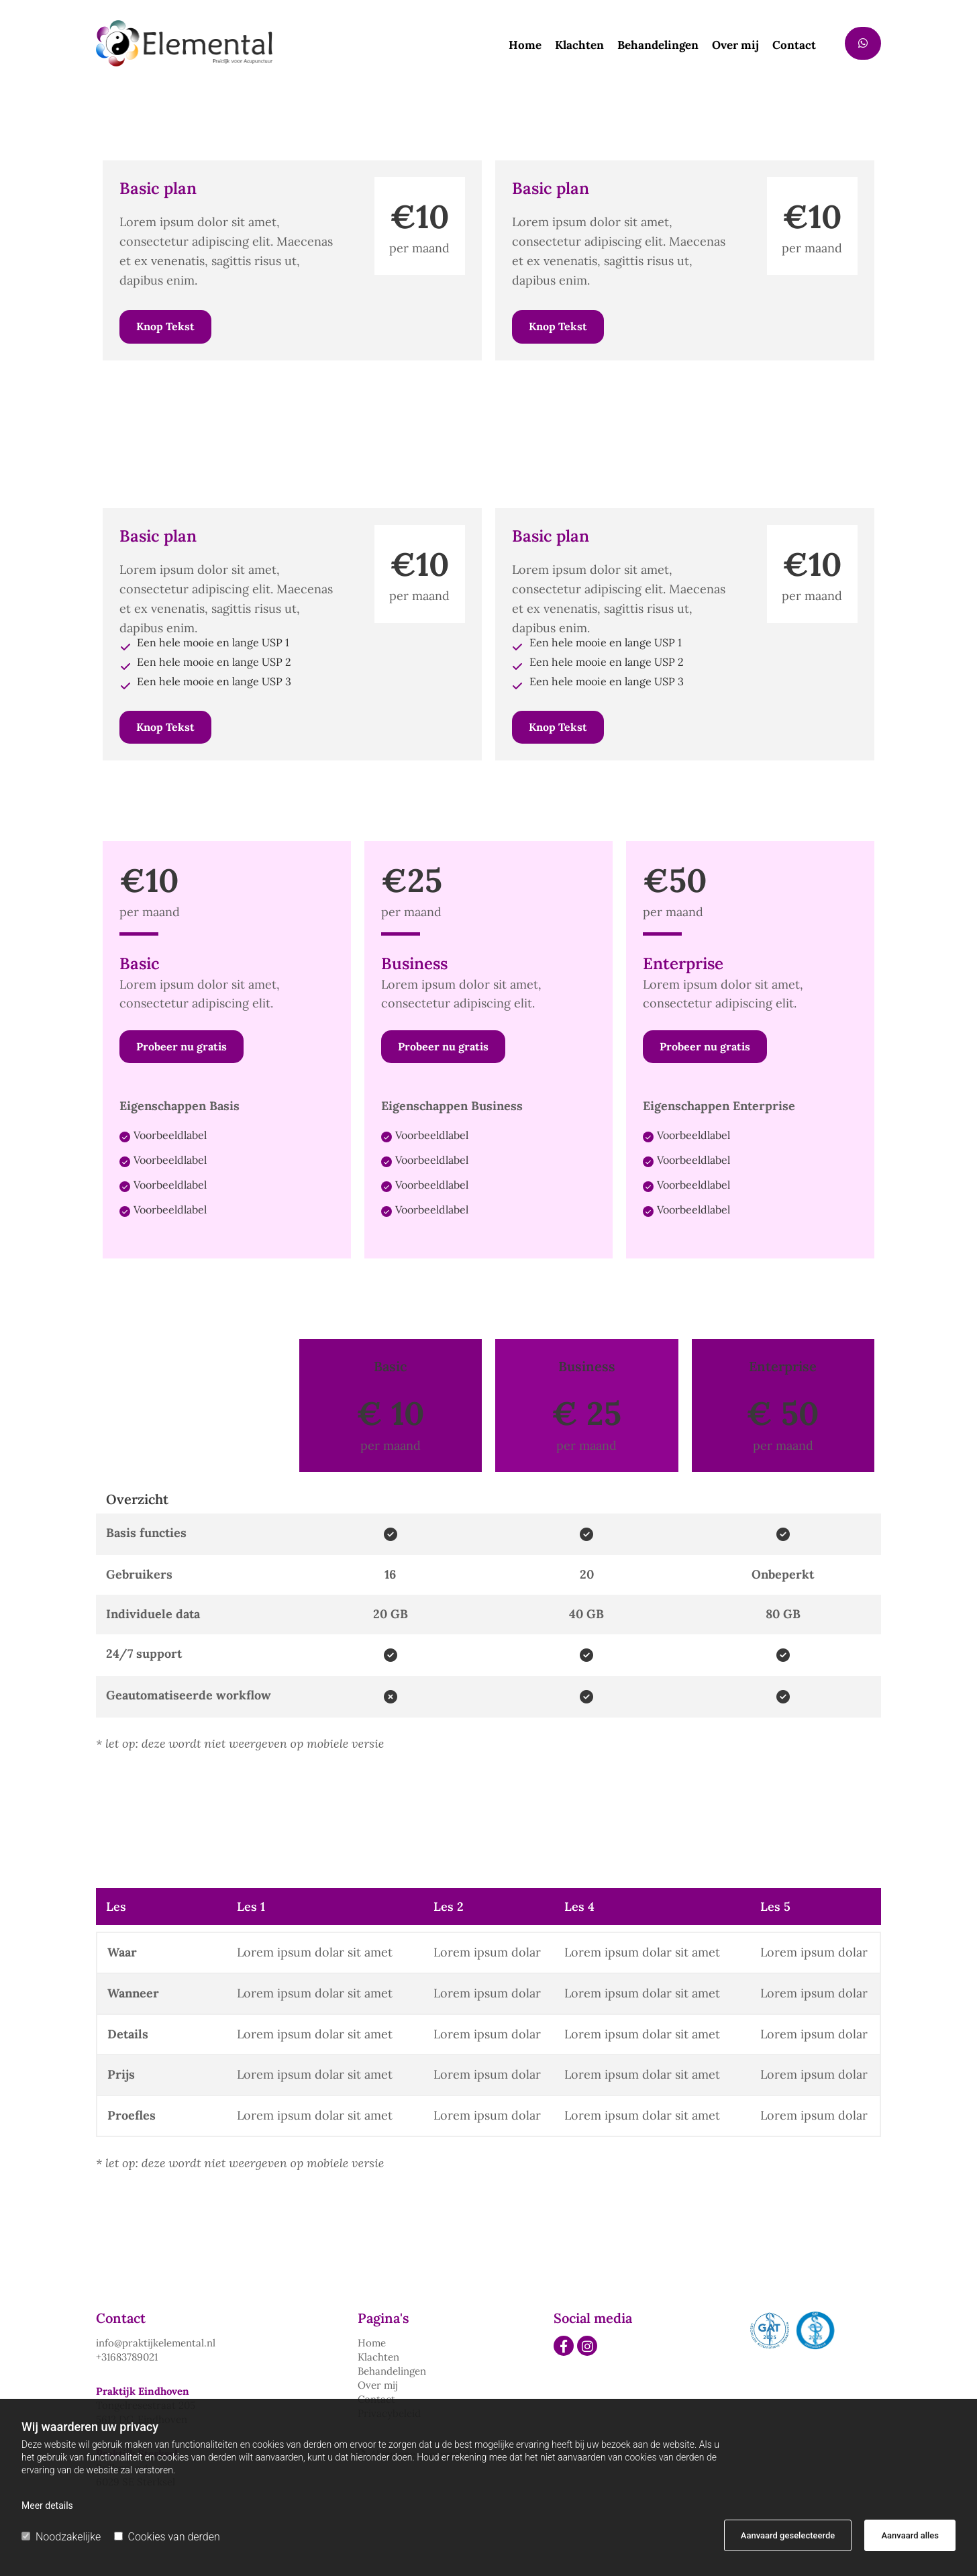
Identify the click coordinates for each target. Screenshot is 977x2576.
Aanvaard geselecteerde (788, 2535)
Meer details (47, 2505)
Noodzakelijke (61, 2536)
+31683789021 (127, 2356)
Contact (794, 46)
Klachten (579, 46)
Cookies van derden (167, 2536)
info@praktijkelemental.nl (155, 2342)
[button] (863, 43)
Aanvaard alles (910, 2535)
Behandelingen (658, 46)
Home (525, 46)
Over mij (735, 46)
